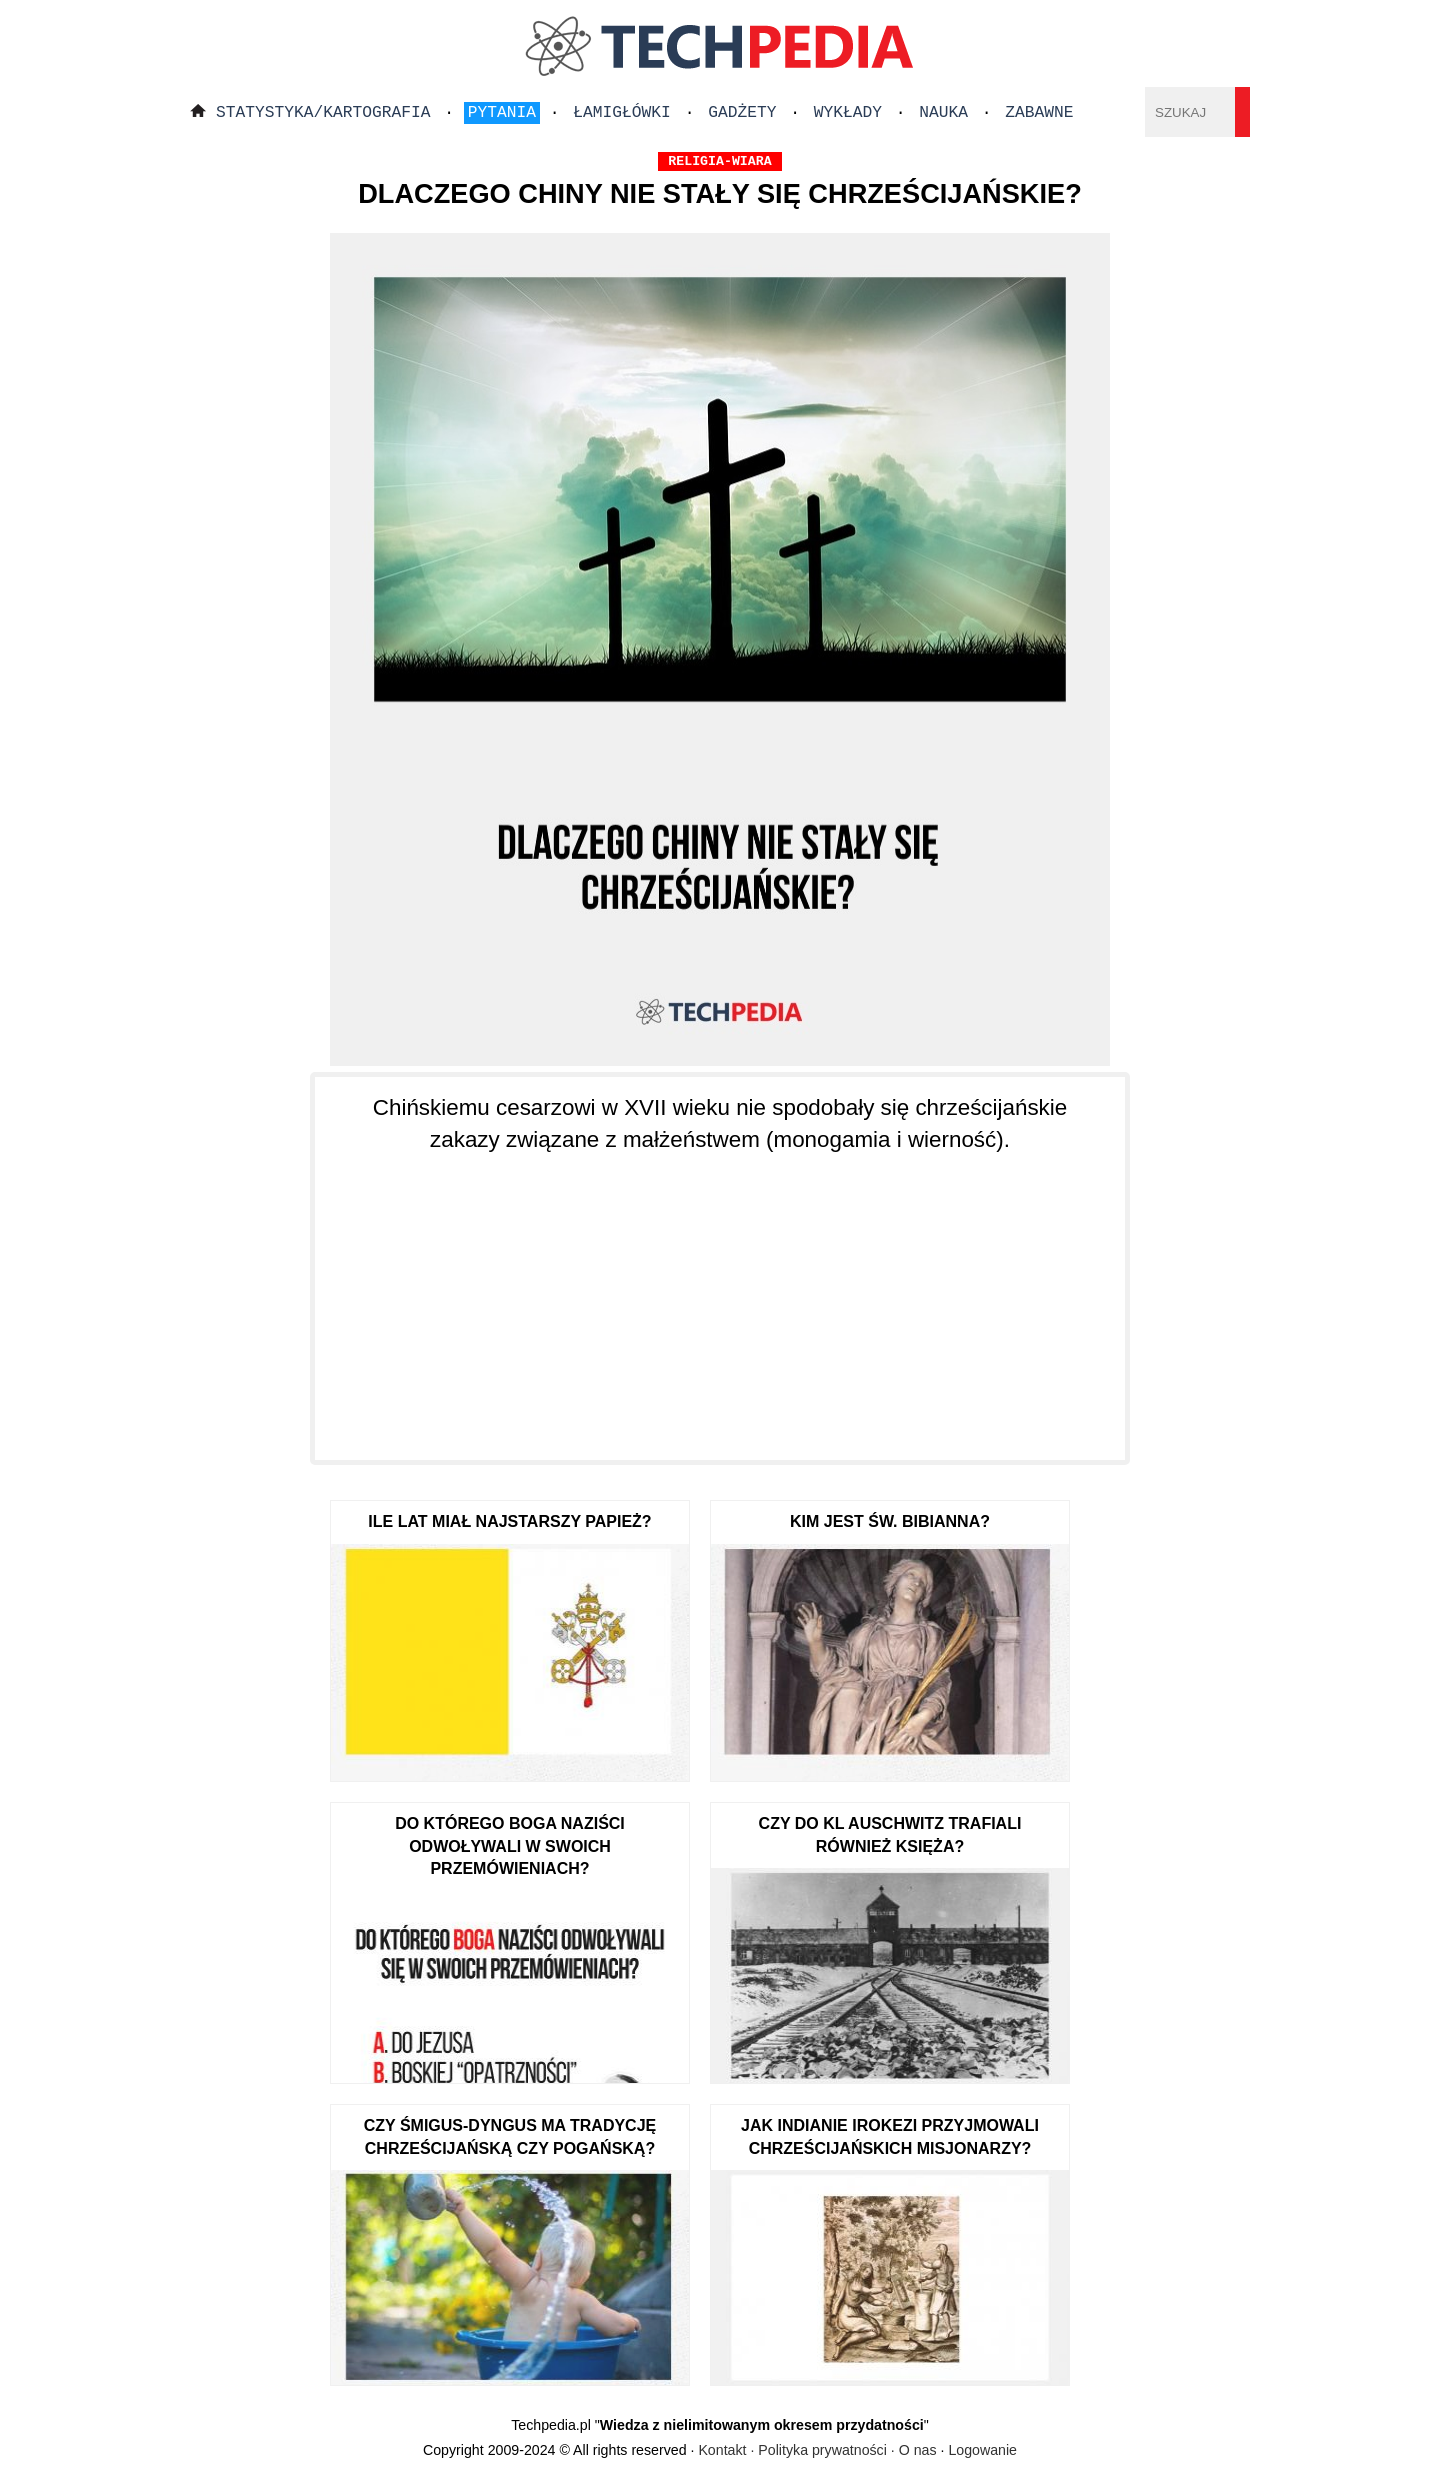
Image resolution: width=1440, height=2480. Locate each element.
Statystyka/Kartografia (323, 113)
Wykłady (848, 113)
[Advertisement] (720, 1294)
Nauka (943, 113)
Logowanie (982, 2449)
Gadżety (742, 113)
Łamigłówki (622, 113)
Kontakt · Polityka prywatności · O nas (817, 2449)
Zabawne (1039, 113)
